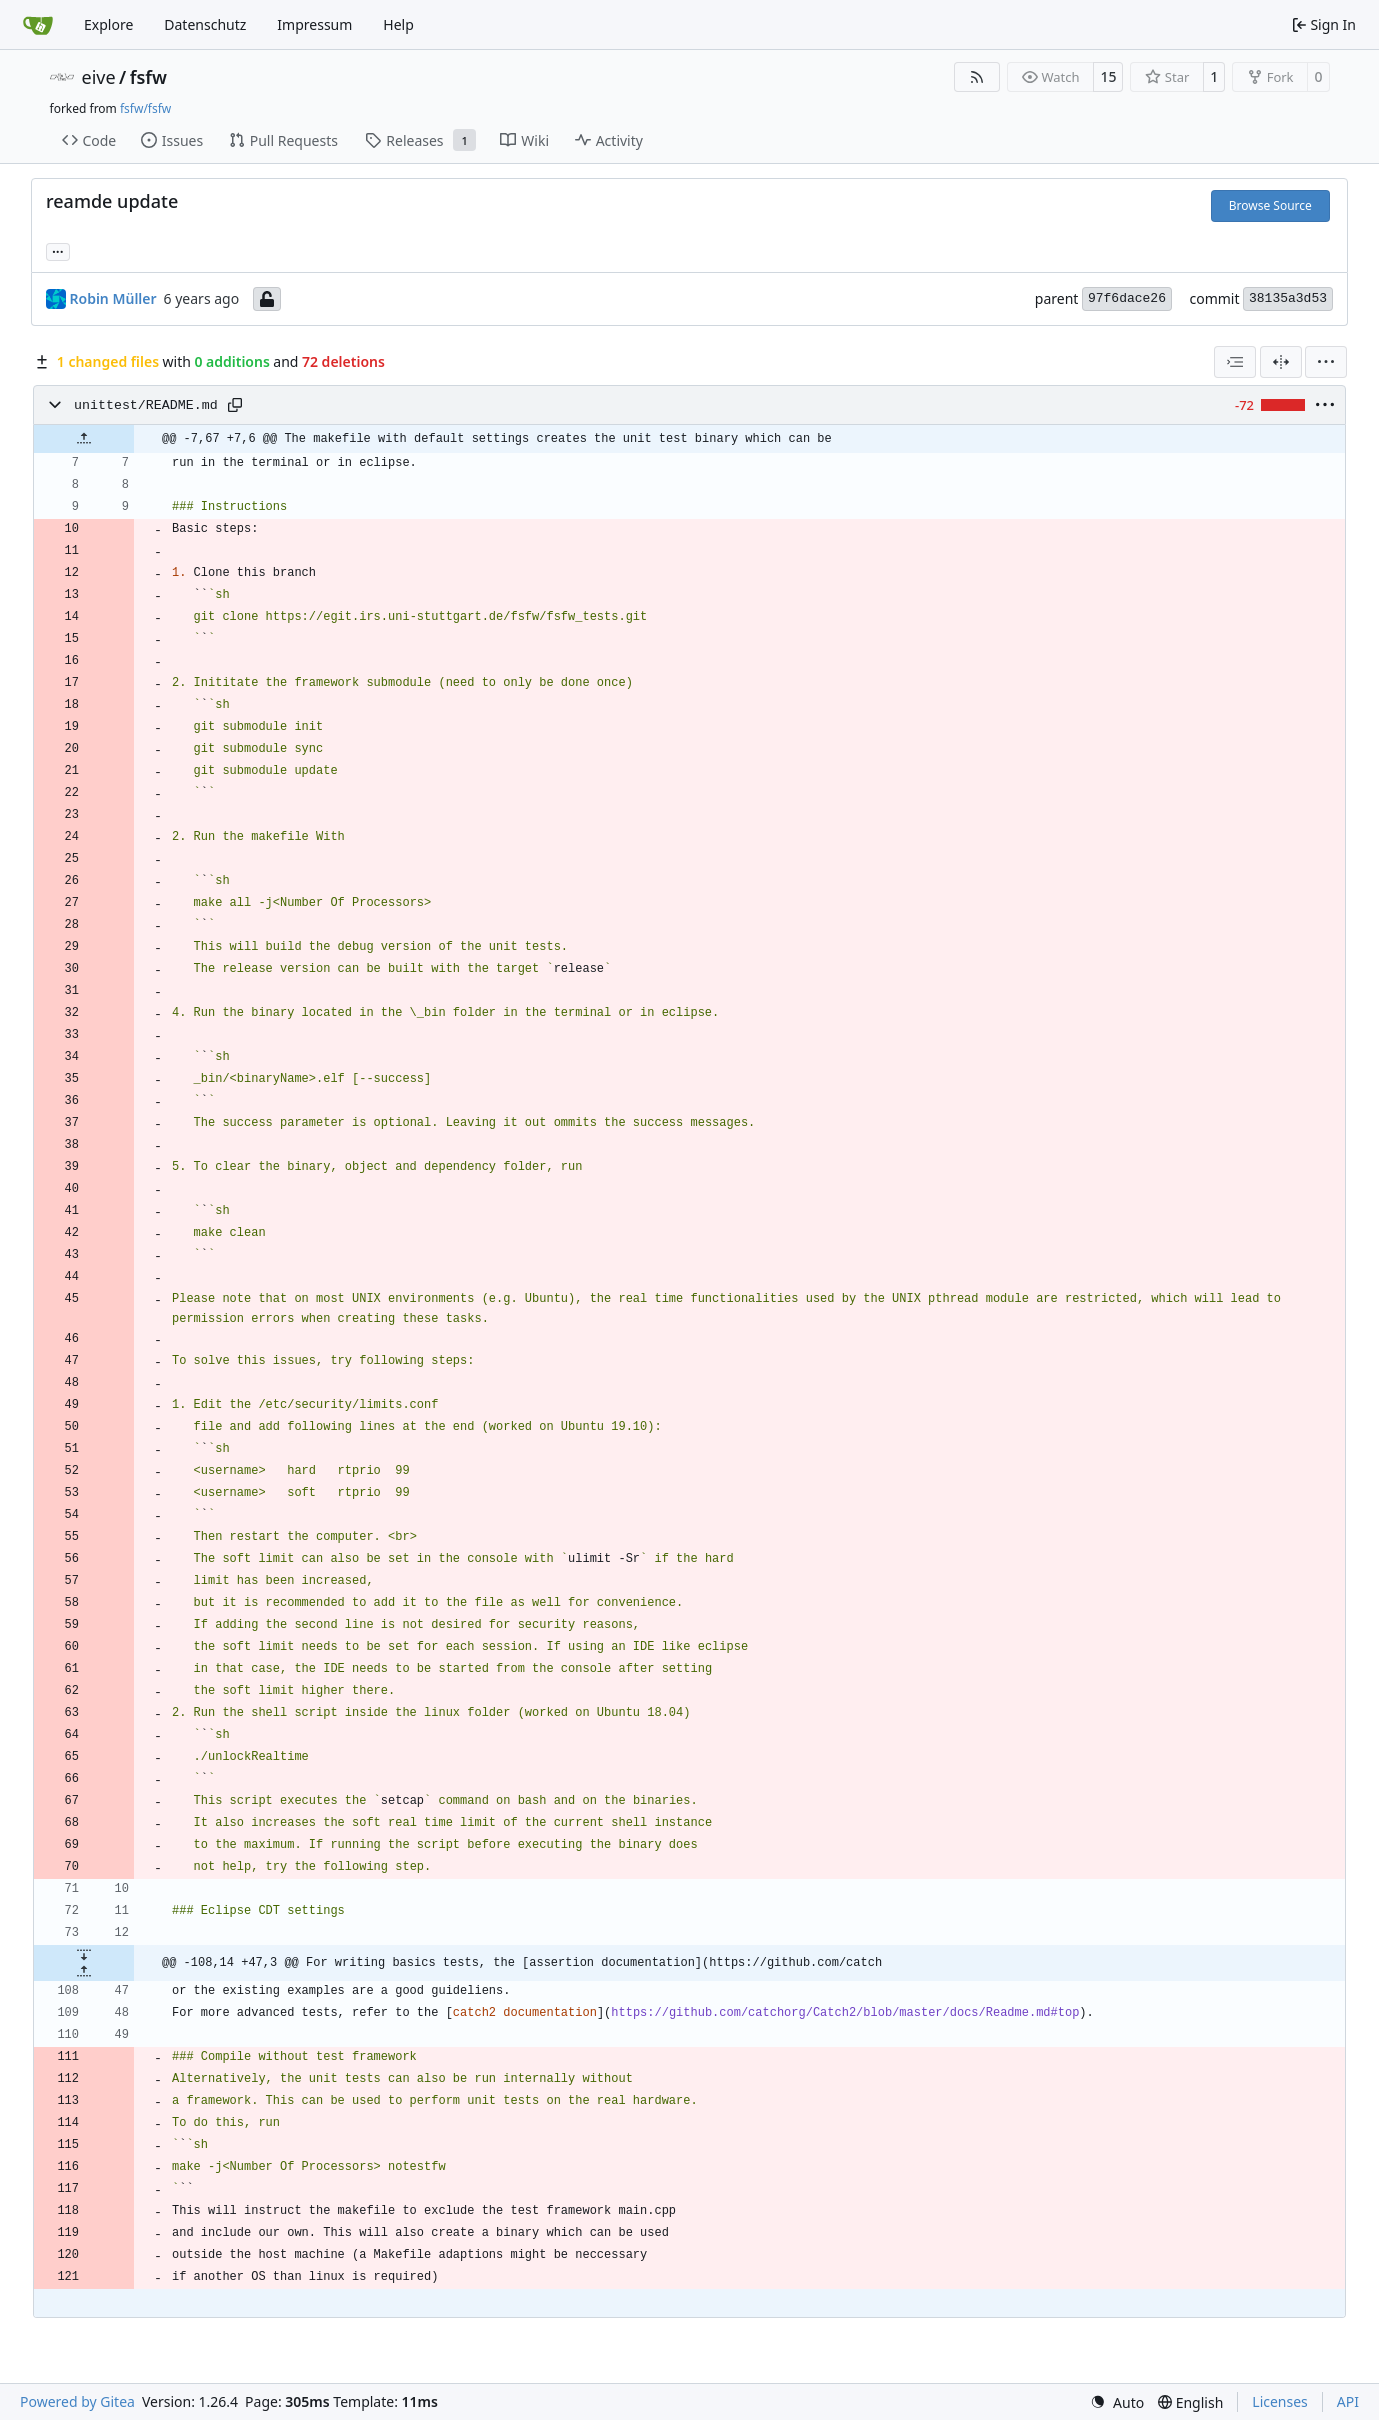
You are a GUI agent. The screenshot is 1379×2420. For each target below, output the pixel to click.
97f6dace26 (1127, 298)
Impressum (314, 24)
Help (398, 24)
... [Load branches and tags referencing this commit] (58, 250)
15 (1108, 76)
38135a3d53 (1288, 298)
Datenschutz (205, 24)
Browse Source (1270, 205)
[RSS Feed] (977, 77)
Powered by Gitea (77, 2401)
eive (99, 77)
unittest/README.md (146, 405)
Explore (108, 24)
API (1348, 2401)
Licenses (1280, 2401)
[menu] (1326, 362)
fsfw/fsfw (145, 108)
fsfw (148, 77)
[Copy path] (235, 405)
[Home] (38, 25)
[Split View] (1281, 362)
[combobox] (1235, 362)
